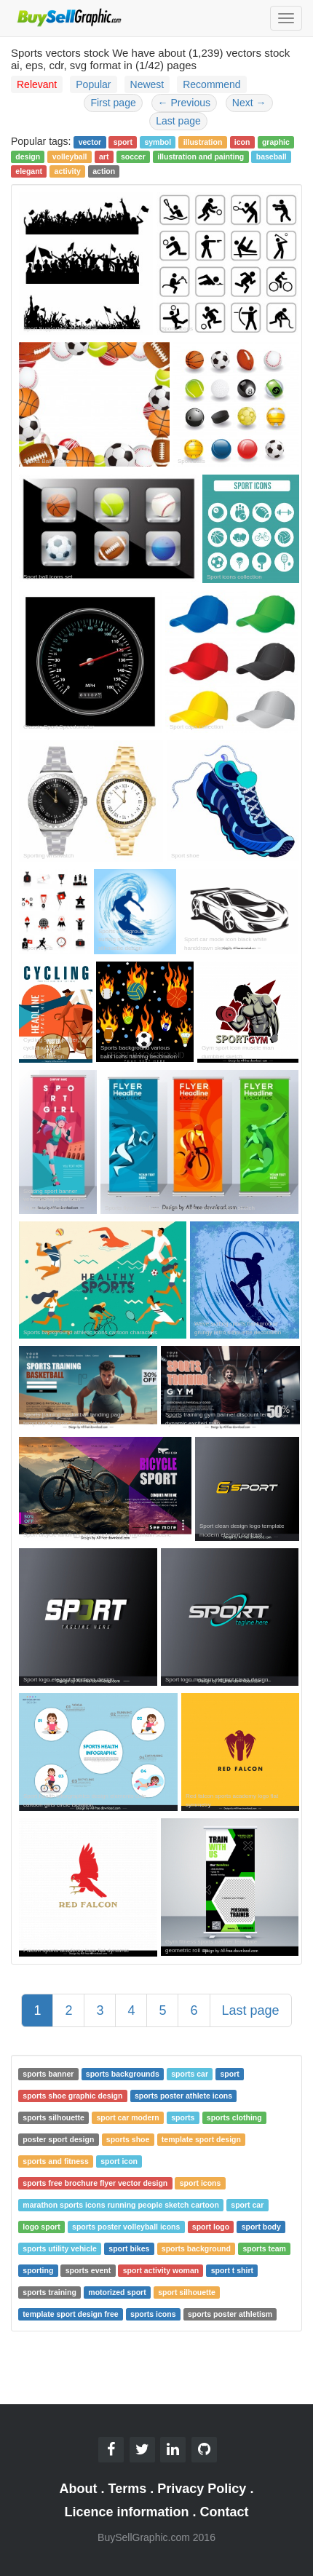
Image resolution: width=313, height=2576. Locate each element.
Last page (178, 121)
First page (112, 102)
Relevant (37, 84)
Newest (147, 84)
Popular (93, 84)
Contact (224, 2512)
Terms (127, 2488)
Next (249, 102)
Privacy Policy (201, 2488)
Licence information (126, 2512)
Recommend (211, 84)
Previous (184, 102)
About (79, 2488)
